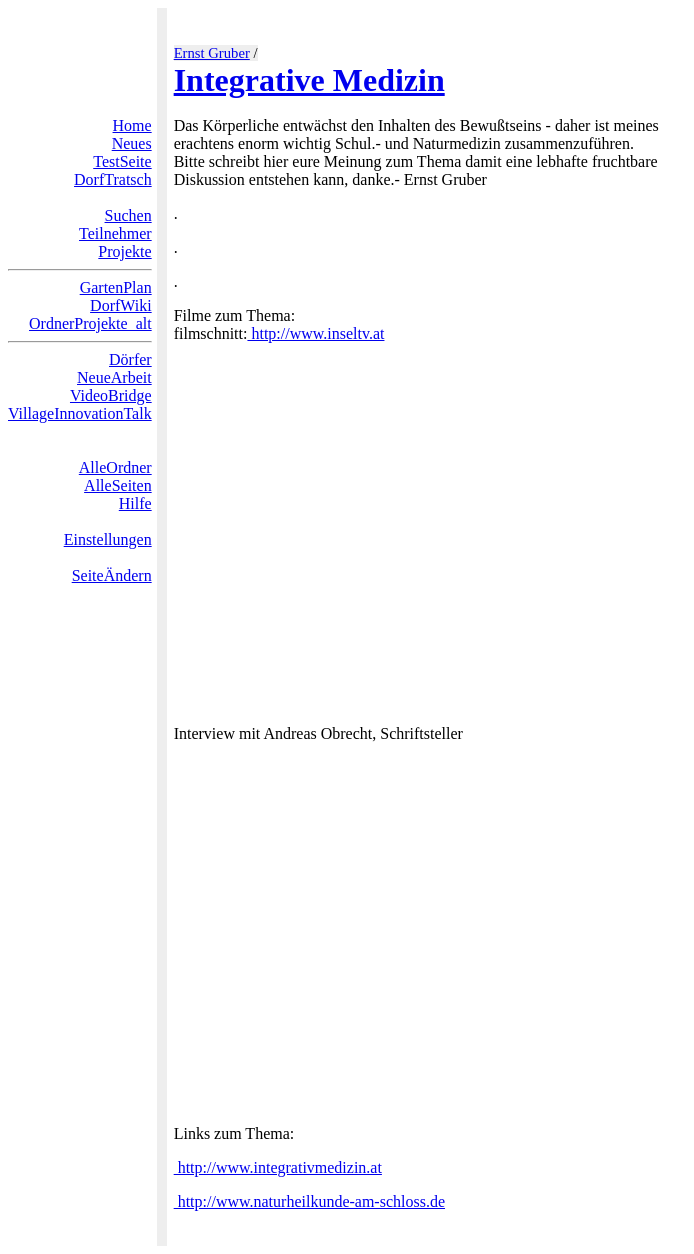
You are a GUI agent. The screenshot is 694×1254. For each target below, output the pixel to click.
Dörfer (130, 359)
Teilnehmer (115, 233)
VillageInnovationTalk (80, 413)
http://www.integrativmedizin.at (278, 1167)
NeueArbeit (114, 377)
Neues (132, 143)
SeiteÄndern (112, 575)
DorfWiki (121, 305)
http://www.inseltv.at (315, 333)
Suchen (128, 215)
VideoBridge (111, 395)
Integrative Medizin (309, 80)
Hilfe (135, 503)
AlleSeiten (118, 485)
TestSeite (122, 161)
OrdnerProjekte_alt (90, 323)
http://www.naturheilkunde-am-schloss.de (309, 1201)
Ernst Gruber (212, 53)
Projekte (124, 251)
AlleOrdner (115, 467)
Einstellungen (108, 539)
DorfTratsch (113, 179)
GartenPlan (116, 287)
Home (132, 125)
